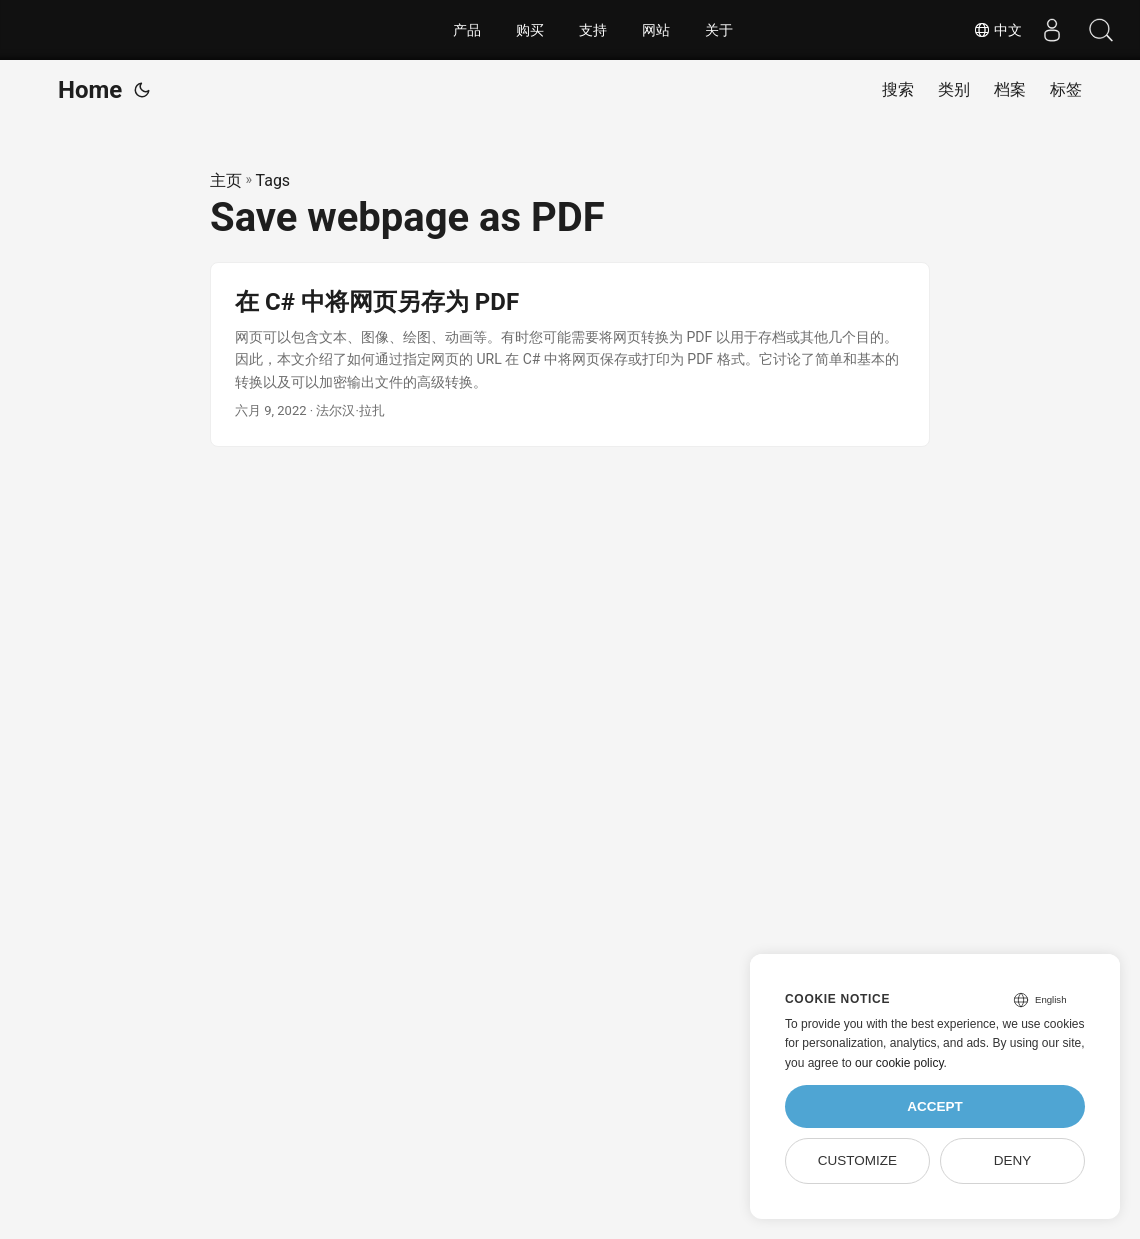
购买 (530, 30)
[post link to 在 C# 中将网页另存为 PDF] (570, 354)
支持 (593, 30)
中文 (995, 30)
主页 (226, 180)
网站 (656, 30)
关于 (719, 30)
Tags (273, 180)
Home (90, 90)
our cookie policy (899, 1063)
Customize (857, 1160)
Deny (1013, 1160)
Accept (935, 1106)
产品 (467, 30)
